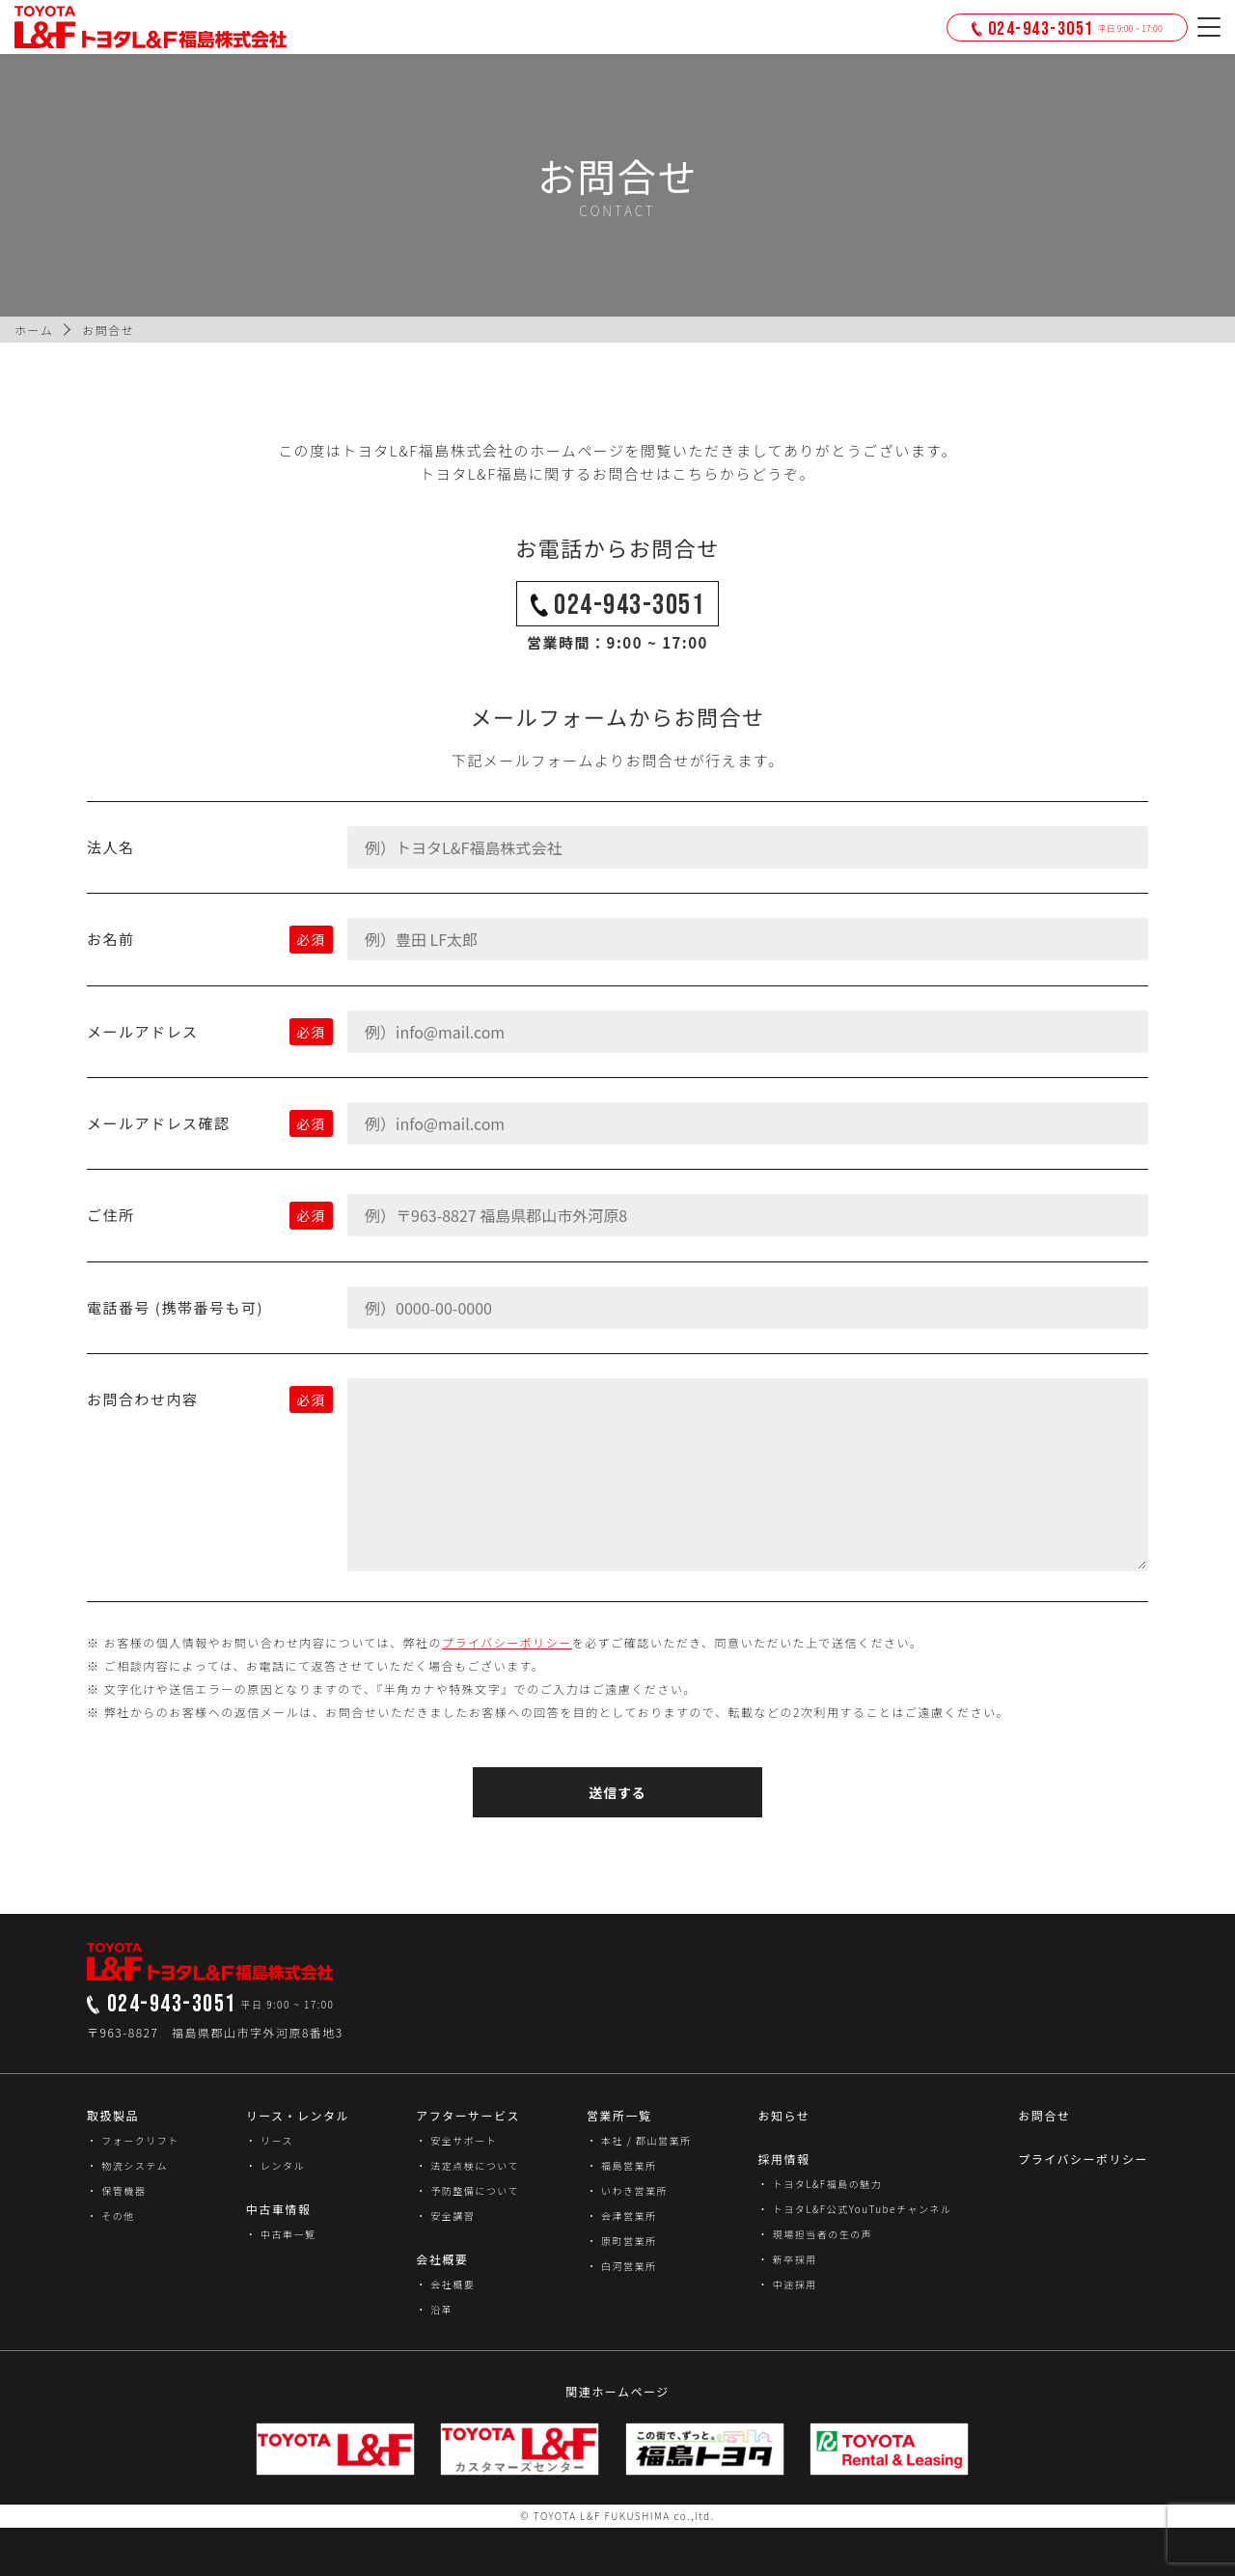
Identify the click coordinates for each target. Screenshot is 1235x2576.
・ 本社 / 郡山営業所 (639, 2140)
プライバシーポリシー (507, 1642)
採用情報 (783, 2158)
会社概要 (442, 2259)
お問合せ (1044, 2115)
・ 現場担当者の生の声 (814, 2234)
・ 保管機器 (116, 2190)
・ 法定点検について (467, 2165)
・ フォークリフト (133, 2140)
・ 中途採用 (786, 2284)
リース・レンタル (297, 2115)
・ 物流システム (127, 2165)
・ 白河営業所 (622, 2265)
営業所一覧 (619, 2115)
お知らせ (783, 2115)
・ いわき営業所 (627, 2190)
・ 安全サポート (456, 2140)
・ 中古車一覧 (281, 2234)
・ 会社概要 (445, 2284)
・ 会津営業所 (622, 2215)
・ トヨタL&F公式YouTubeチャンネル (854, 2209)
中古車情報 (279, 2209)
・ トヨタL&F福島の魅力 (819, 2183)
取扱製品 (113, 2115)
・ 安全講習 (445, 2215)
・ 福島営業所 (622, 2165)
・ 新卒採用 (786, 2259)
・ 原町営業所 (622, 2240)
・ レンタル (275, 2165)
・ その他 (111, 2215)
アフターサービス (468, 2115)
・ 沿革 (434, 2309)
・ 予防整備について (467, 2190)
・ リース (269, 2140)
